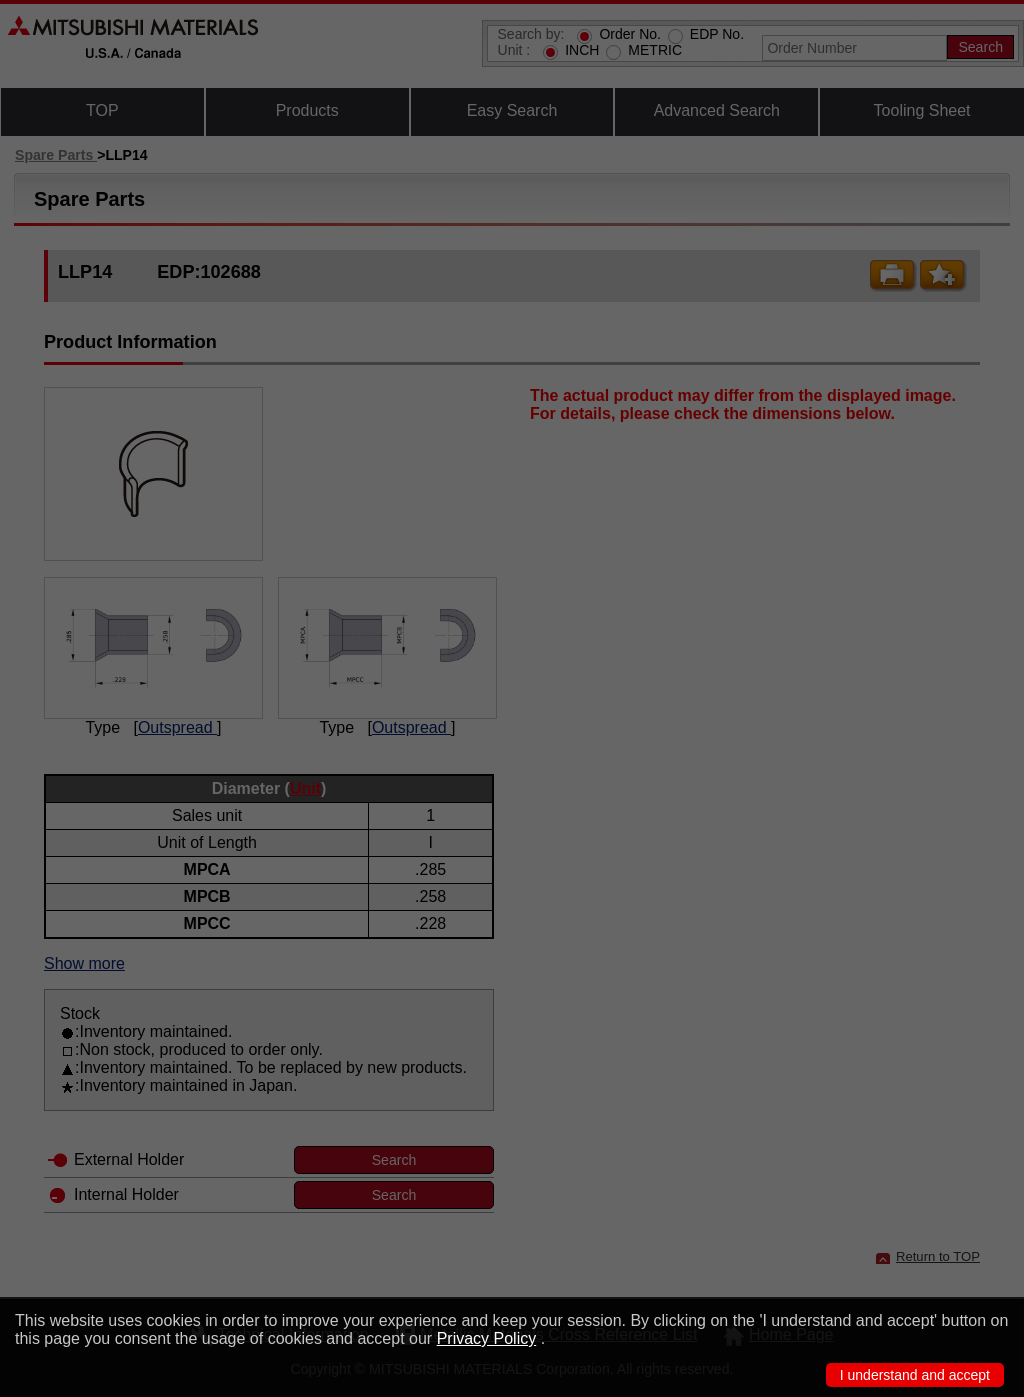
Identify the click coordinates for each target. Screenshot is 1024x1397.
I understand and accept (915, 1375)
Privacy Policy (487, 1338)
